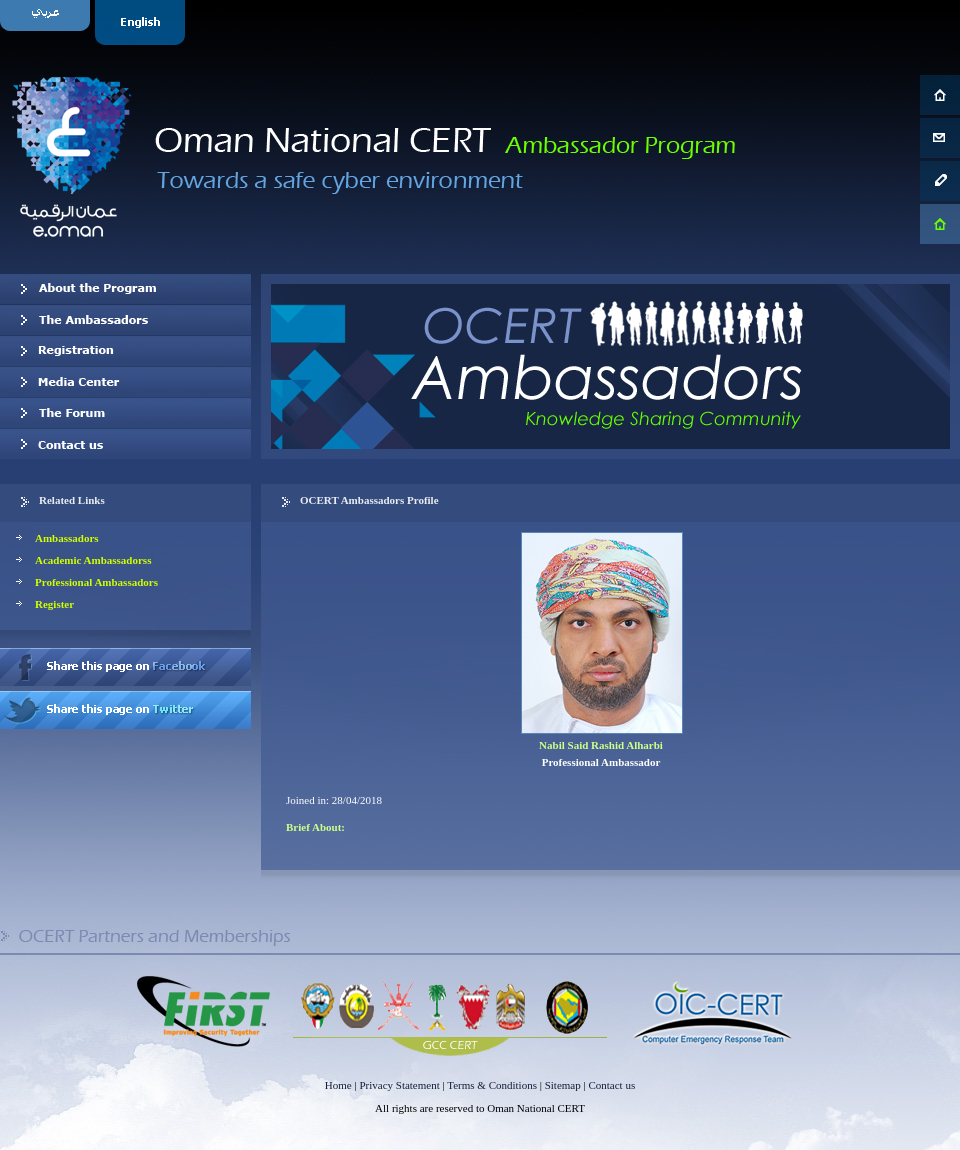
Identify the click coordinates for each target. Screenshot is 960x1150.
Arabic (47, 22)
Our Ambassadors (125, 320)
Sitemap (563, 1085)
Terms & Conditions (492, 1085)
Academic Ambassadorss (93, 560)
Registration (125, 351)
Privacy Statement (399, 1085)
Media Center (125, 382)
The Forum (125, 413)
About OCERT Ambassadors (125, 289)
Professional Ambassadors (96, 582)
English (142, 22)
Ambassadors (67, 538)
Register (54, 604)
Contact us (125, 444)
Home (338, 1085)
